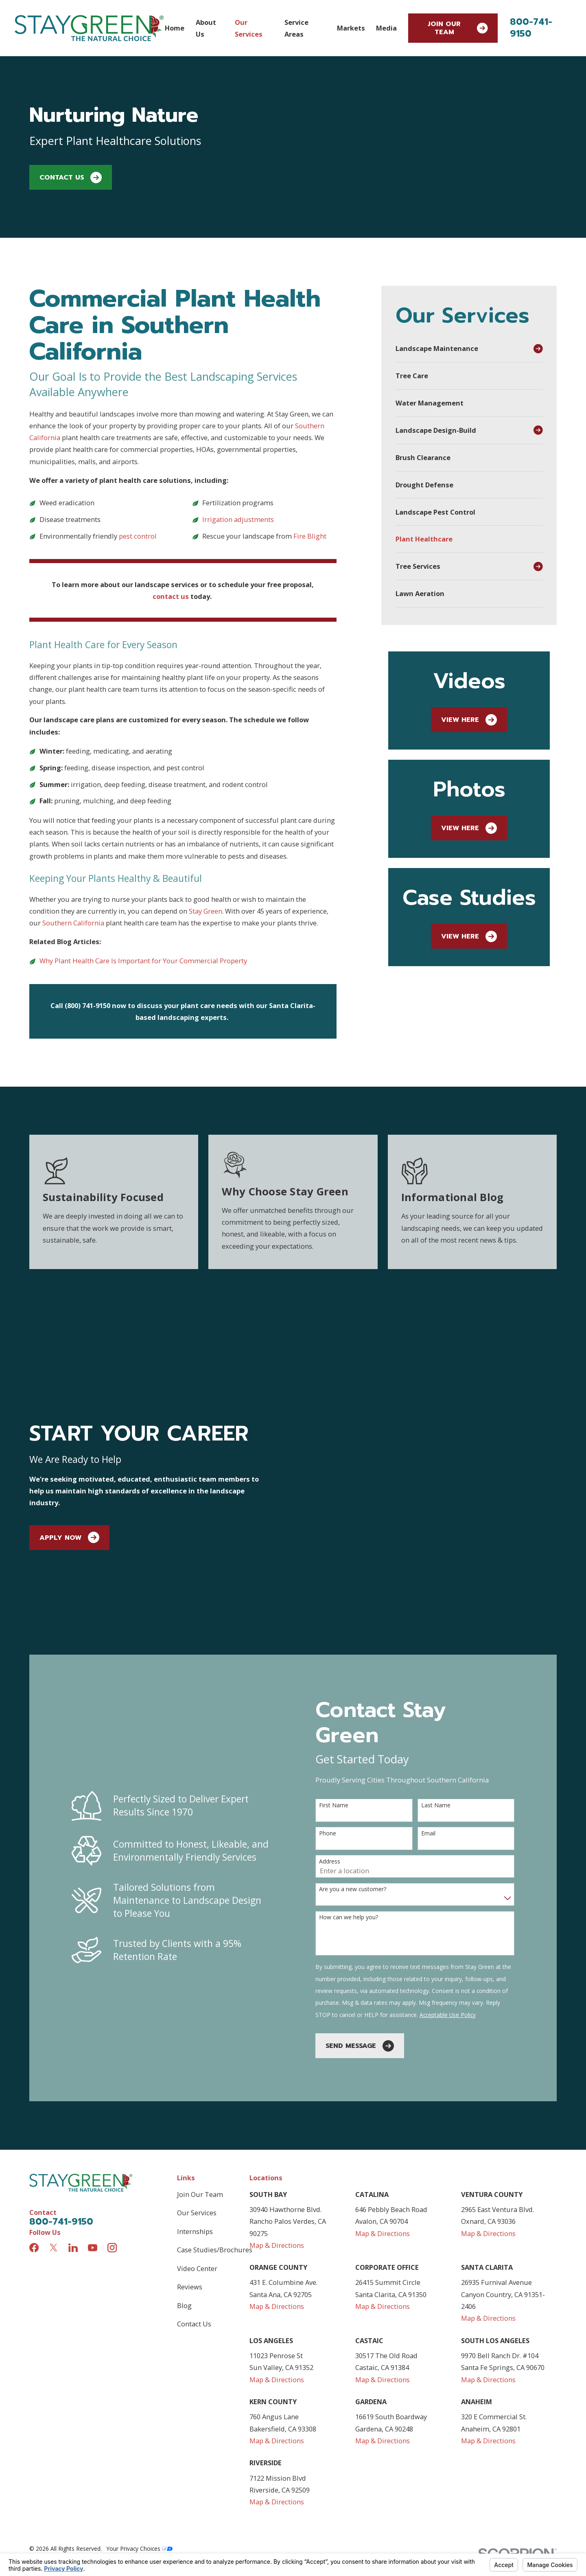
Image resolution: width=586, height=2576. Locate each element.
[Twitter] (53, 2134)
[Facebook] (34, 2134)
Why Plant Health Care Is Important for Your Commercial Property (143, 960)
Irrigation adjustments (238, 519)
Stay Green (205, 911)
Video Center (197, 2155)
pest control (138, 536)
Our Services (196, 2100)
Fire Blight (310, 536)
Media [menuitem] (386, 28)
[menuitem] (462, 348)
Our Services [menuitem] (248, 28)
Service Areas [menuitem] (296, 28)
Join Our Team (458, 28)
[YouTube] (92, 2134)
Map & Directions (276, 2132)
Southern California (73, 922)
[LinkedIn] (73, 2134)
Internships (195, 2118)
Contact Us (70, 177)
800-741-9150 (531, 27)
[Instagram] (112, 2134)
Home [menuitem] (174, 28)
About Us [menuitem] (206, 28)
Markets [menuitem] (351, 28)
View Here (469, 720)
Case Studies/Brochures (214, 2137)
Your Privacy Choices (140, 2436)
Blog (184, 2192)
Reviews (189, 2174)
